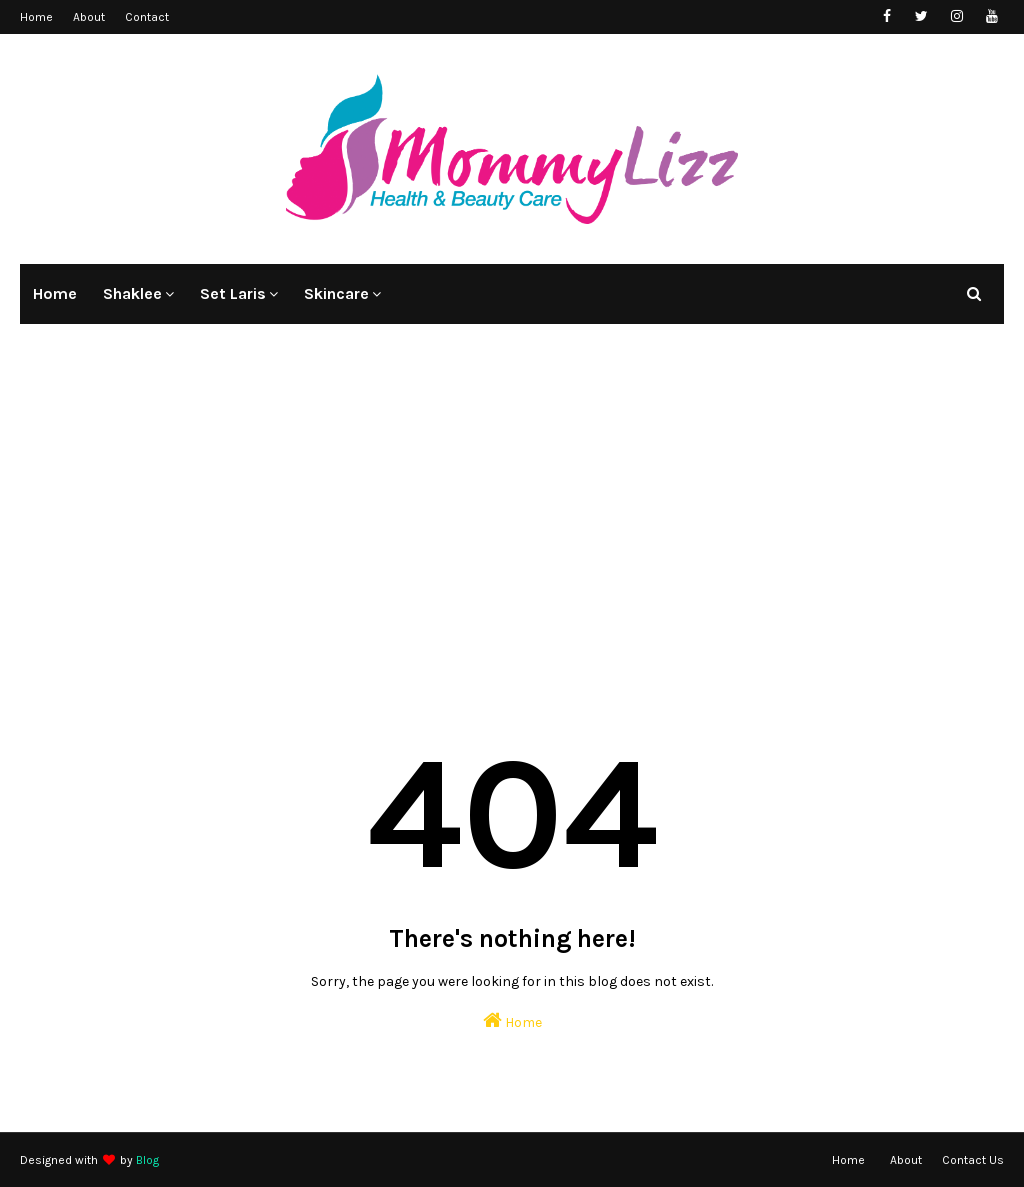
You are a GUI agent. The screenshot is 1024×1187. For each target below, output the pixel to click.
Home (36, 17)
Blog (147, 1160)
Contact (147, 17)
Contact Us (973, 1160)
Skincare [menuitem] (336, 293)
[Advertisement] (512, 504)
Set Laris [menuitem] (233, 293)
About (89, 17)
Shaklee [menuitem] (132, 293)
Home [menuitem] (55, 293)
